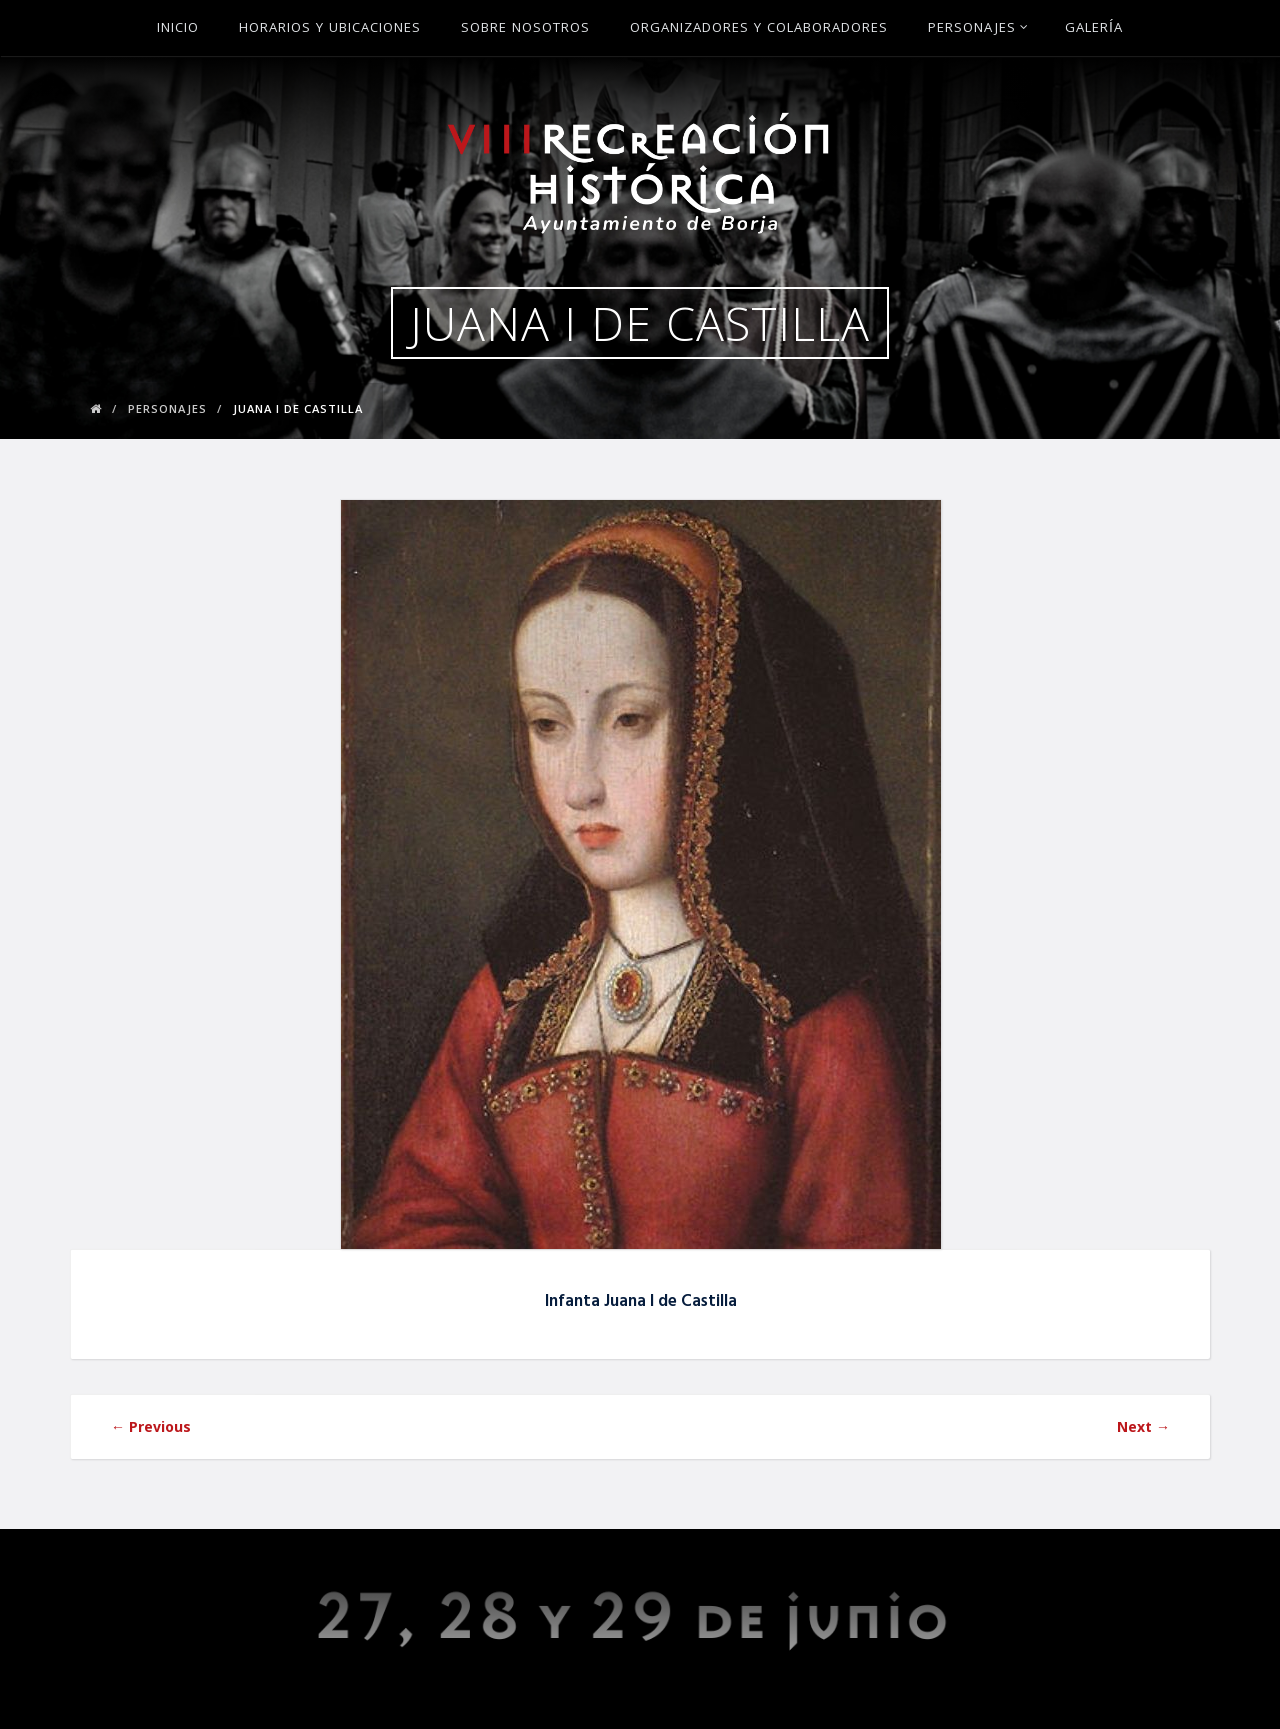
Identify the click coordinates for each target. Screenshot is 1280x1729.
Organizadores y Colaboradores (759, 29)
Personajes (978, 29)
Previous (151, 1426)
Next (1143, 1426)
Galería (1094, 29)
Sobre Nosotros (525, 29)
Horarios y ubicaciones (330, 29)
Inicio (178, 29)
